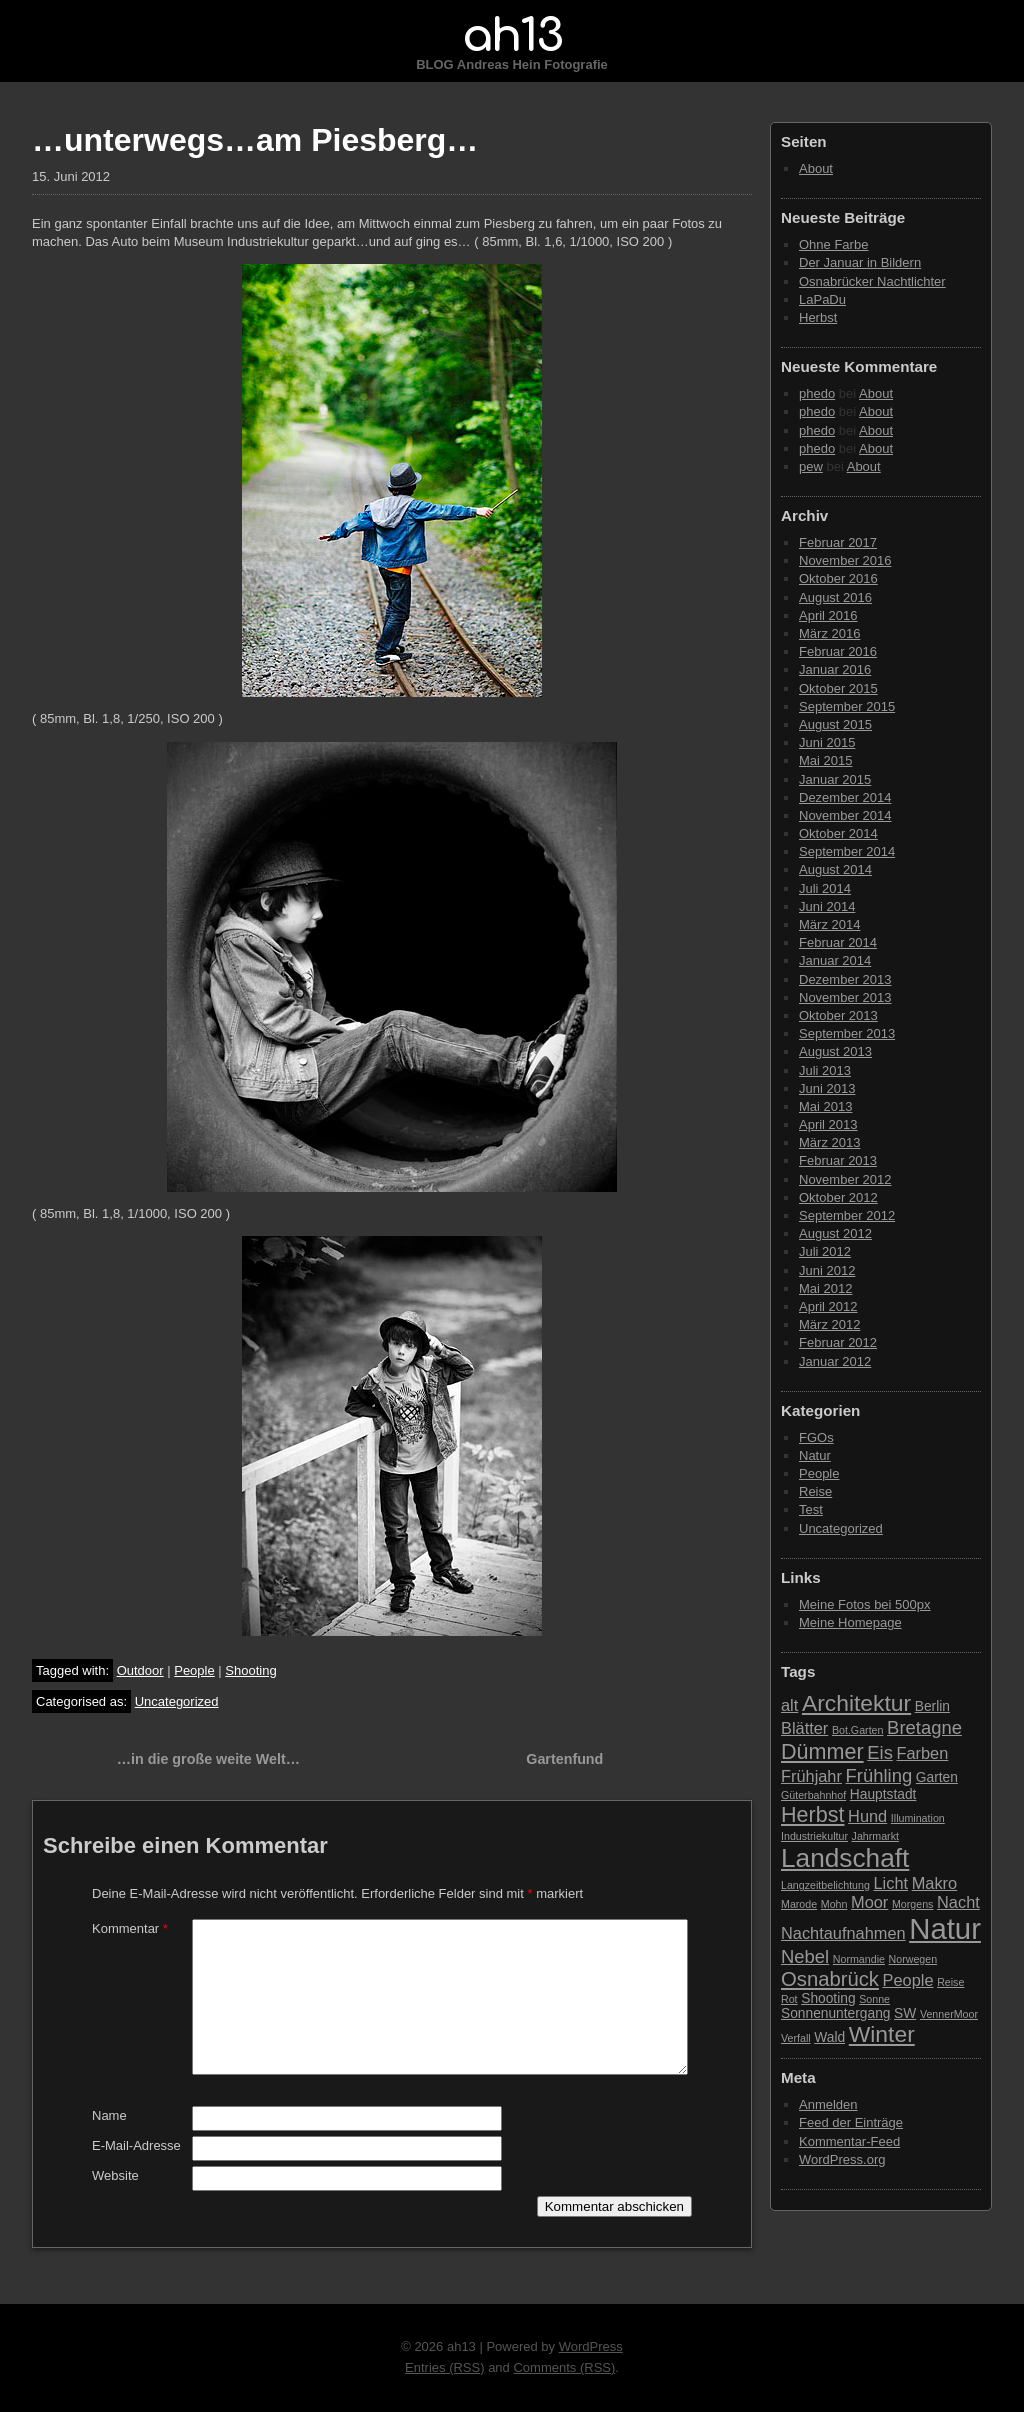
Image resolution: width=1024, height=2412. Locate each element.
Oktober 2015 (838, 688)
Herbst (818, 317)
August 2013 (835, 1051)
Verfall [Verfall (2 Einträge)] (796, 2038)
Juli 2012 (825, 1251)
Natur (815, 1455)
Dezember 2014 (845, 797)
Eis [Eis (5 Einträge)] (880, 1752)
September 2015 (847, 706)
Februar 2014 (838, 942)
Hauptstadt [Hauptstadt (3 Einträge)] (883, 1794)
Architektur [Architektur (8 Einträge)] (856, 1703)
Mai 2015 (825, 760)
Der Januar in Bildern (860, 262)
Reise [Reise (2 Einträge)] (950, 1982)
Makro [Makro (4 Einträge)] (934, 1883)
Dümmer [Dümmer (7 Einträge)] (822, 1751)
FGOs (816, 1437)
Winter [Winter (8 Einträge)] (882, 2034)
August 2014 (835, 869)
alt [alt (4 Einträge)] (789, 1705)
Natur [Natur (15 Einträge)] (945, 1928)
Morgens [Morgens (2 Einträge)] (912, 1904)
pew (811, 466)
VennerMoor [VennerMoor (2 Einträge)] (949, 2014)
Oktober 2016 (838, 578)
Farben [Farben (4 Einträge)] (922, 1753)
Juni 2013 (827, 1088)
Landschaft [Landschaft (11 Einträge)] (845, 1858)
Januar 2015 (835, 779)
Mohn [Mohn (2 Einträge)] (834, 1904)
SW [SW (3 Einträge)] (905, 2013)
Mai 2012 (825, 1288)
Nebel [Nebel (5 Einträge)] (805, 1956)
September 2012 (847, 1215)
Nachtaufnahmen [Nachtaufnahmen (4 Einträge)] (843, 1933)
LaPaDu (822, 299)
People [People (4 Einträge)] (908, 1980)
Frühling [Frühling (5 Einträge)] (879, 1775)
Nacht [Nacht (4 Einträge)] (958, 1902)
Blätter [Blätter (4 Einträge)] (804, 1728)
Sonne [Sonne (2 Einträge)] (874, 1999)
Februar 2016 (838, 651)
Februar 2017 (838, 542)
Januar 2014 (835, 960)
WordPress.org (842, 2159)
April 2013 (828, 1124)
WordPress (591, 2346)
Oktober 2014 (838, 833)
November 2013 (845, 997)
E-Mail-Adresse (136, 2145)
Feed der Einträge (851, 2122)
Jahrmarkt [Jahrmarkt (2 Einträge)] (875, 1836)
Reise (815, 1491)
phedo (817, 393)
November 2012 (845, 1179)
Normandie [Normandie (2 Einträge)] (859, 1959)
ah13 (512, 36)
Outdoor (140, 1670)
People (194, 1670)
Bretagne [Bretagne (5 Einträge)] (924, 1727)
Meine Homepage (850, 1622)
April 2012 (828, 1306)
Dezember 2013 (845, 979)
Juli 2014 (825, 888)
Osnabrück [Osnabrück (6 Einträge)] (830, 1979)
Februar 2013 (838, 1160)
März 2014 (829, 924)
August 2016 (835, 597)
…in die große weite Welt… (208, 1759)
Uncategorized (177, 1701)
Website (115, 2175)
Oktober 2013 (838, 1015)
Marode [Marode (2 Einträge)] (799, 1904)
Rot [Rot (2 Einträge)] (789, 1999)
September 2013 (847, 1033)
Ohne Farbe (833, 244)
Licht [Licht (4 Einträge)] (891, 1883)
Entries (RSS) (444, 2367)
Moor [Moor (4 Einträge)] (869, 1902)
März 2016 (829, 633)
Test (811, 1509)
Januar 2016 (835, 669)
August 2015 (835, 724)
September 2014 (847, 851)
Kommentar (130, 1928)
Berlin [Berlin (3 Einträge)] (932, 1706)
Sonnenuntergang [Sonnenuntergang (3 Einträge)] (835, 2013)
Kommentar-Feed (849, 2141)
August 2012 (835, 1233)
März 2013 (829, 1142)
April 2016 (828, 615)
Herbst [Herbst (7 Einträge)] (812, 1814)
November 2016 (845, 560)
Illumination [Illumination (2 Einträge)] (918, 1818)
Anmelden (828, 2104)
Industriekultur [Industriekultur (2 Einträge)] (814, 1836)
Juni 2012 (827, 1270)
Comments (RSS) (564, 2367)
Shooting (250, 1670)
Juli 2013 (825, 1070)
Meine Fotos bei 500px (865, 1604)
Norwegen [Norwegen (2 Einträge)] (913, 1959)
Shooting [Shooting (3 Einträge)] (828, 1998)
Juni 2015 (827, 742)
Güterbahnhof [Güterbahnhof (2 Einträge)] (813, 1795)
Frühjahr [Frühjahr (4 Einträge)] (811, 1776)
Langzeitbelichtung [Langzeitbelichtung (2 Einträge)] (825, 1885)
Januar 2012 (835, 1361)
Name (109, 2115)
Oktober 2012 (838, 1197)
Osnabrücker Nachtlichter (872, 281)
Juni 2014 (827, 906)
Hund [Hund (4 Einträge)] (867, 1816)
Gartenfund (564, 1759)
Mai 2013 (825, 1106)
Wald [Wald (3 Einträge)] (829, 2037)
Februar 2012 (838, 1342)
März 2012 (829, 1324)
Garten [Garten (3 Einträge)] (937, 1777)
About (816, 168)
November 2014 (845, 815)
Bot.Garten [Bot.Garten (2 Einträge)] (858, 1730)
